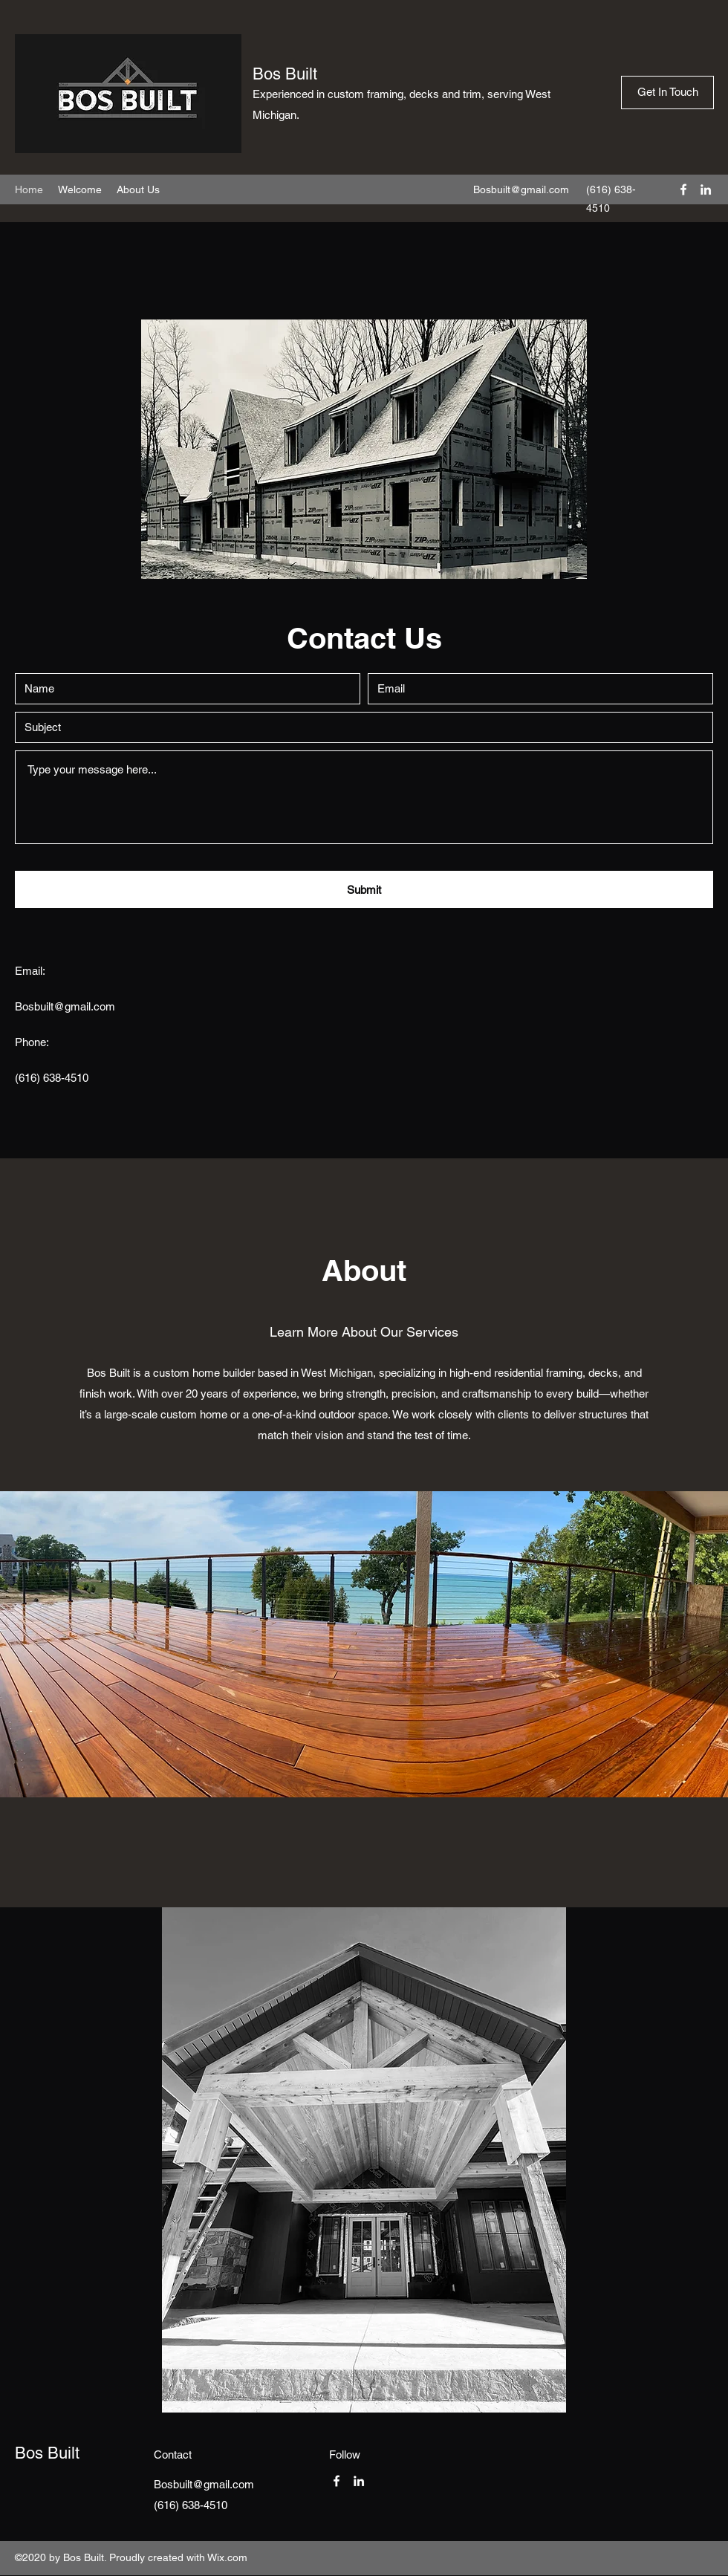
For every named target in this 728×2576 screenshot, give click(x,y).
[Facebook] (683, 189)
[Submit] (364, 889)
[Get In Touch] (667, 92)
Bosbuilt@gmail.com (521, 189)
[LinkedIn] (705, 189)
